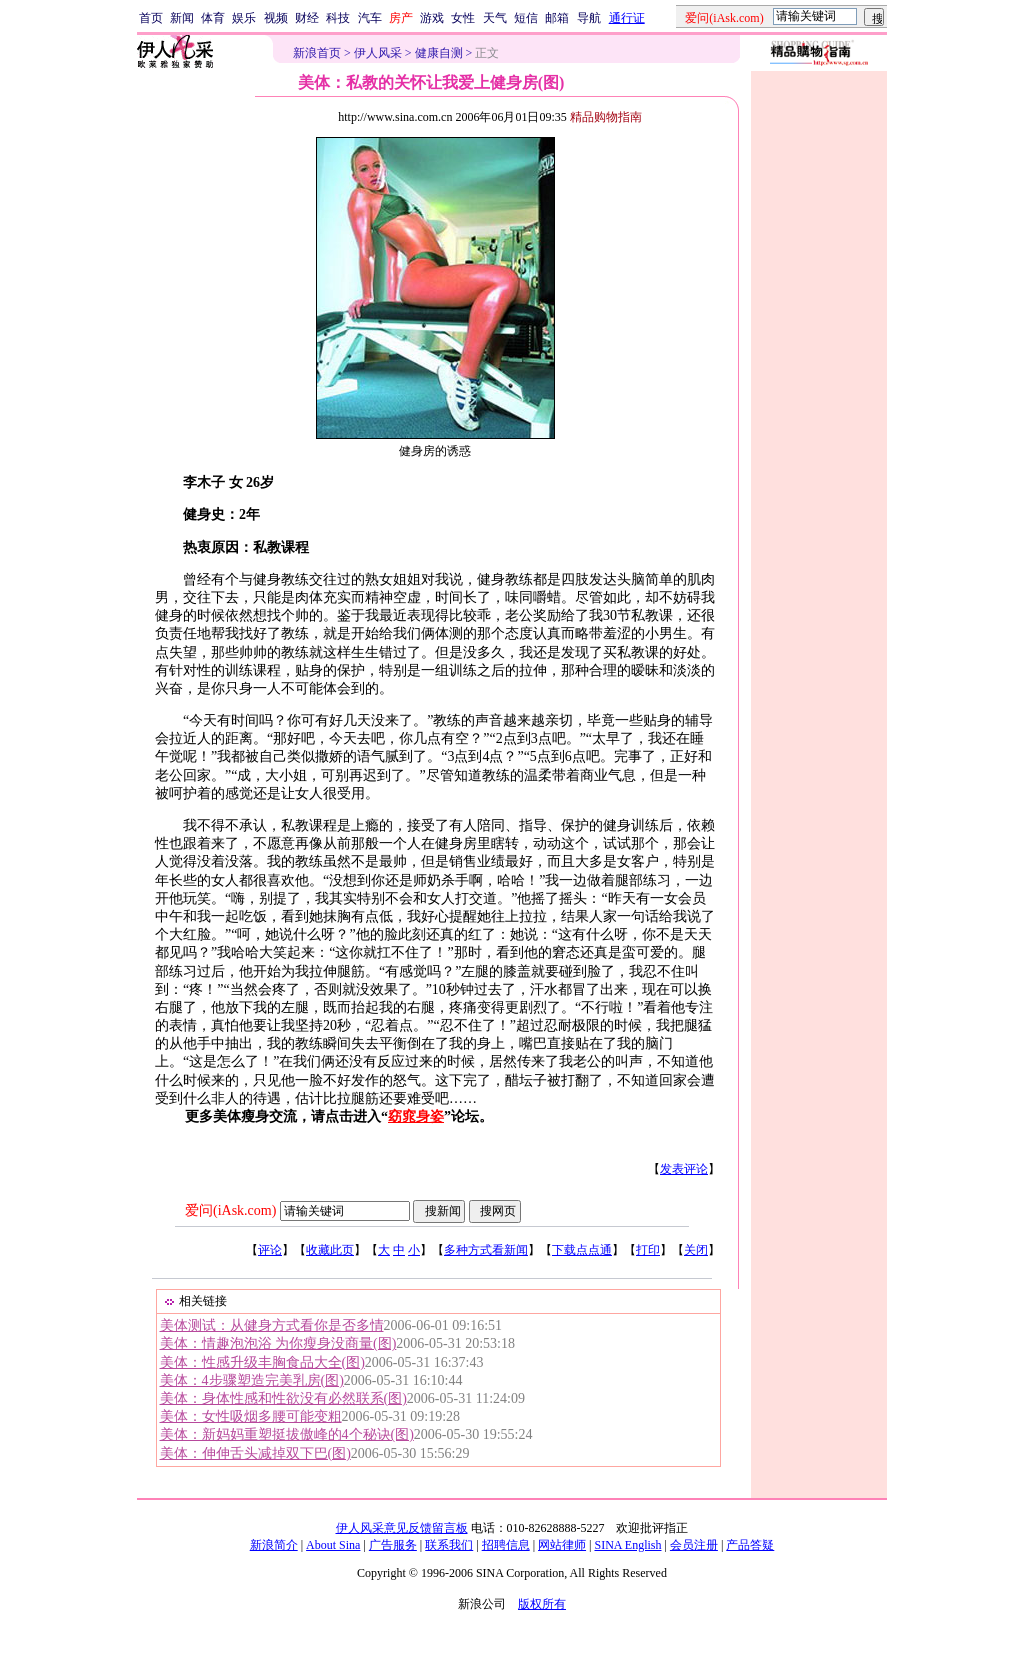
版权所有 (542, 1604)
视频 (276, 18)
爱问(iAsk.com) (230, 1210)
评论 (270, 1250)
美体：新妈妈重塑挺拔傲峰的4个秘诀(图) (287, 1434)
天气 (495, 18)
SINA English (627, 1545)
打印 (648, 1250)
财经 (307, 18)
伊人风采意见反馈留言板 (402, 1528)
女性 (463, 18)
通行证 (627, 18)
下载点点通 (582, 1250)
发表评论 (684, 1169)
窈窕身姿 (416, 1116)
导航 (589, 18)
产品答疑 (750, 1545)
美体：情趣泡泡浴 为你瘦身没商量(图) (278, 1343)
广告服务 (393, 1545)
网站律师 (562, 1545)
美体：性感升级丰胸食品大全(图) (262, 1362)
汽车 (370, 18)
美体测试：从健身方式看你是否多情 (272, 1325)
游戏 (432, 18)
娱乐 (244, 18)
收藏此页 (330, 1250)
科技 (338, 18)
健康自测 (439, 53)
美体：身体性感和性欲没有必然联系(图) (283, 1398)
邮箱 (557, 18)
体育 (213, 18)
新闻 (182, 18)
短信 (526, 18)
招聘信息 (506, 1545)
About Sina (333, 1545)
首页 (151, 18)
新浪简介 (274, 1545)
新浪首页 (317, 53)
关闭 (696, 1250)
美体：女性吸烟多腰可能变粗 (251, 1416)
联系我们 (449, 1545)
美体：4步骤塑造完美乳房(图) (252, 1380)
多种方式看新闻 (486, 1250)
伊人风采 (378, 53)
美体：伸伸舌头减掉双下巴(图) (255, 1453)
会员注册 (694, 1545)
